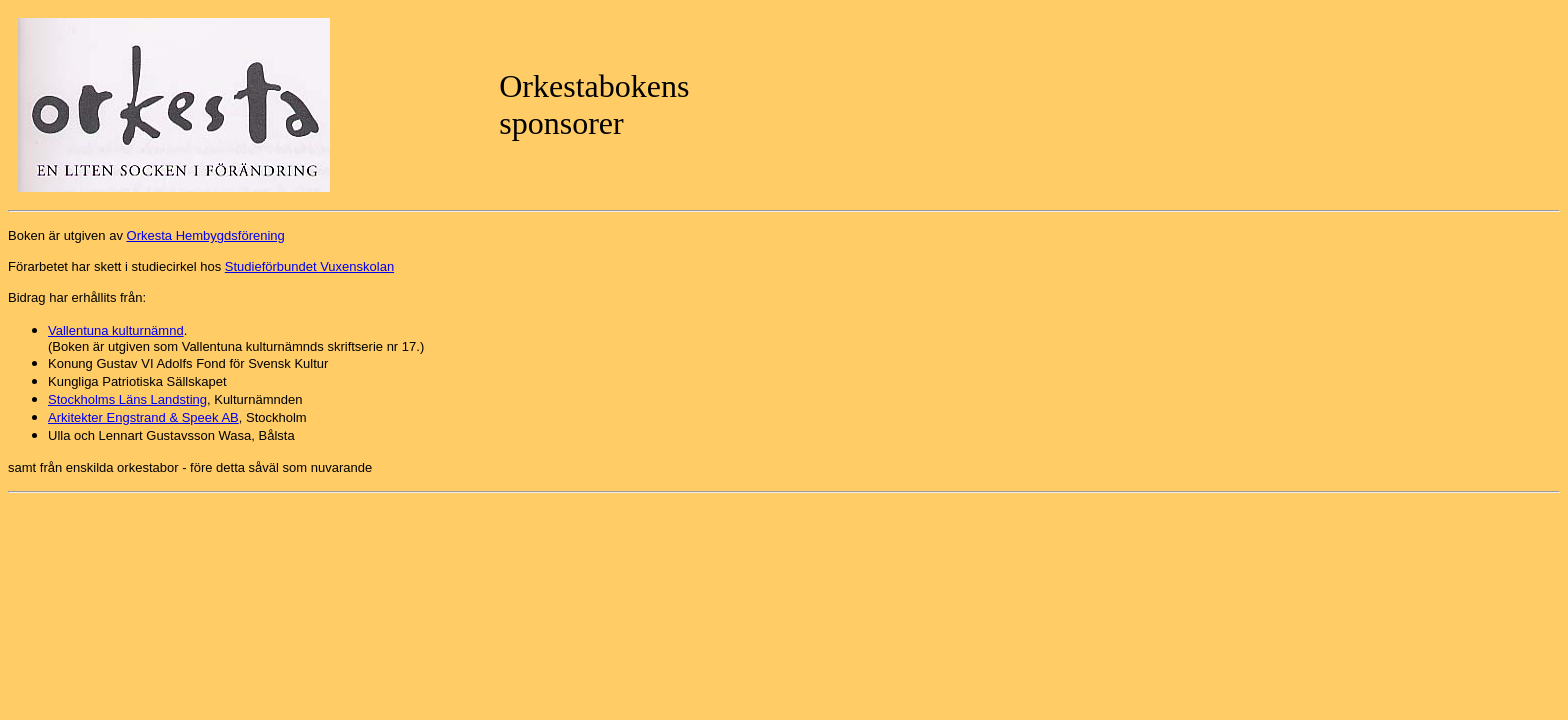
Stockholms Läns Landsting (127, 399)
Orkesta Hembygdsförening (206, 235)
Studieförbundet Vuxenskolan (309, 266)
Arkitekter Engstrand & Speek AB (143, 417)
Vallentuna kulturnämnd (116, 330)
